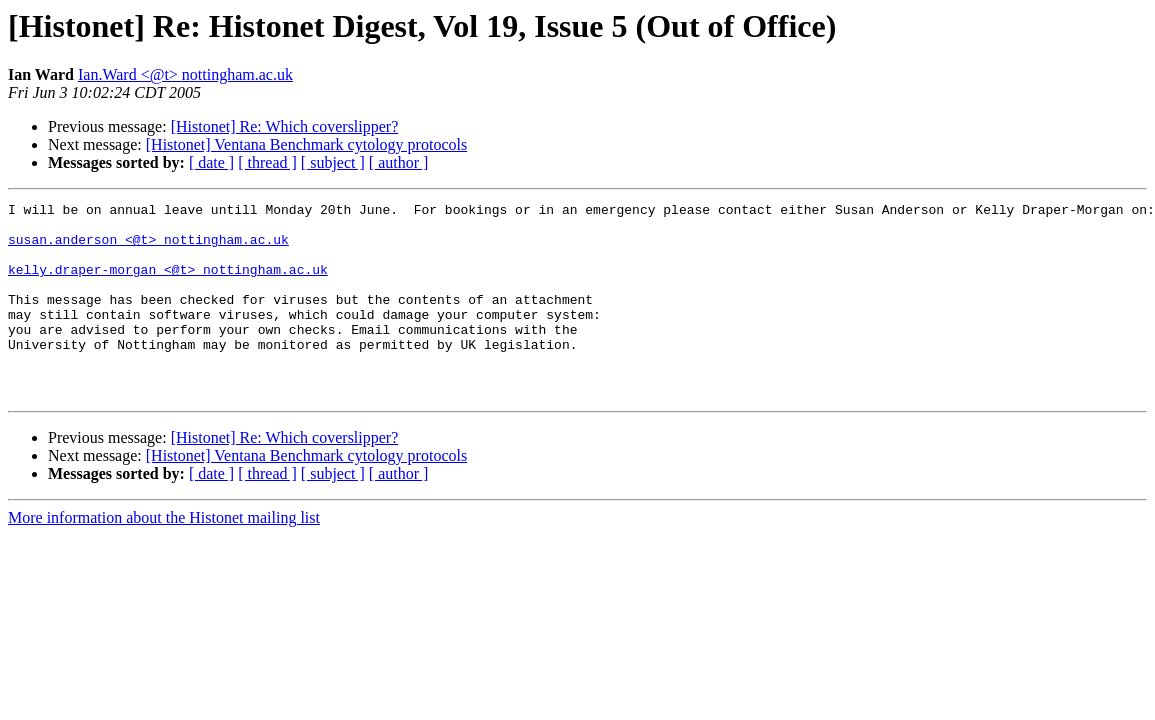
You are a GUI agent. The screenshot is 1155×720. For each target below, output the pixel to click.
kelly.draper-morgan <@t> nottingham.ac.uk (168, 284)
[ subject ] (333, 162)
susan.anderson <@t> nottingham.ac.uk (148, 248)
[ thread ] (267, 162)
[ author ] (399, 162)
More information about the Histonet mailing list (164, 556)
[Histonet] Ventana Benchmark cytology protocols (306, 144)
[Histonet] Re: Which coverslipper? (285, 126)
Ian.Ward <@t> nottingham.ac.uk (185, 74)
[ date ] (211, 162)
